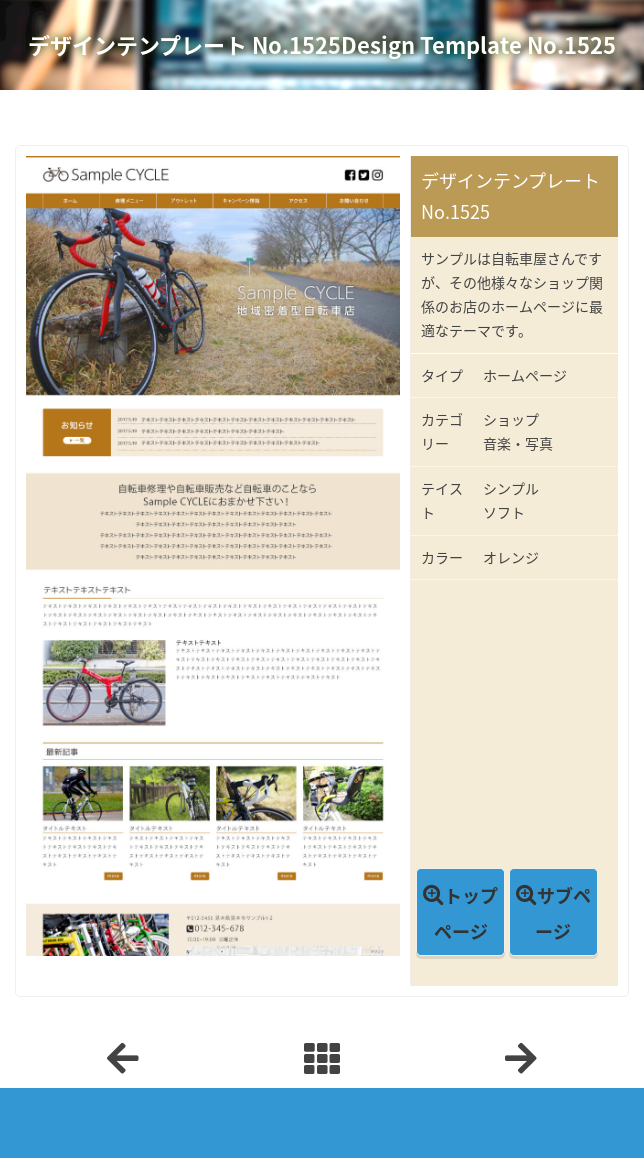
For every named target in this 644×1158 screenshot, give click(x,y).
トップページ (466, 913)
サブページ (563, 913)
